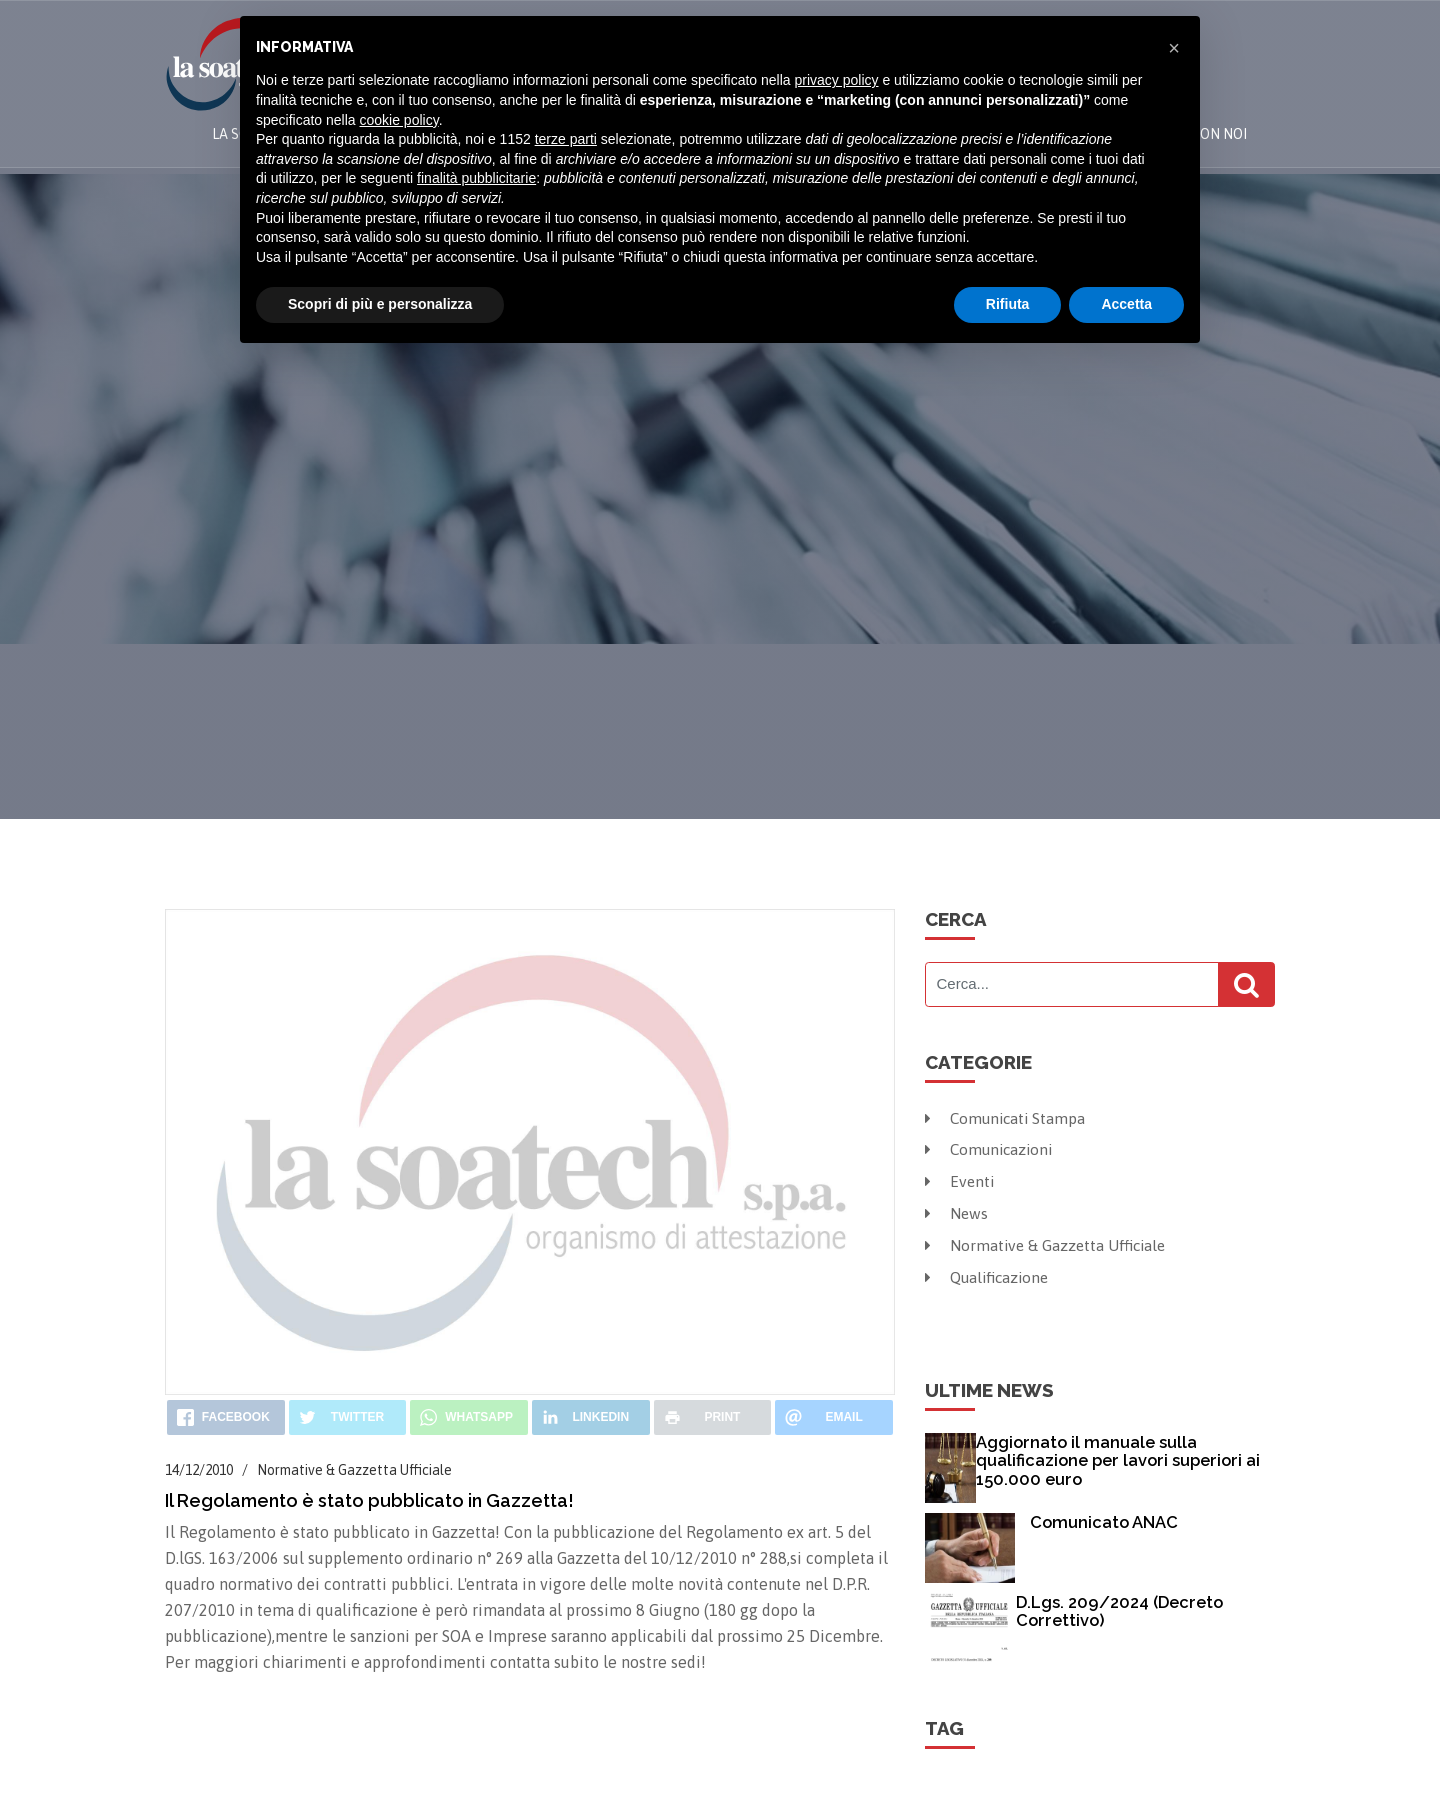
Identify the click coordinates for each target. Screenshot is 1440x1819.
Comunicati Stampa (1007, 1118)
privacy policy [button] (837, 80)
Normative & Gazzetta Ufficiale (1048, 1244)
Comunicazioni (991, 1149)
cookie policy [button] (399, 120)
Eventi (960, 1181)
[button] (1174, 48)
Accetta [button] (1126, 304)
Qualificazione (989, 1275)
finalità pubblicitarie (476, 178)
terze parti (566, 139)
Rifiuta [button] (1008, 304)
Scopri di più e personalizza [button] (380, 304)
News (957, 1212)
